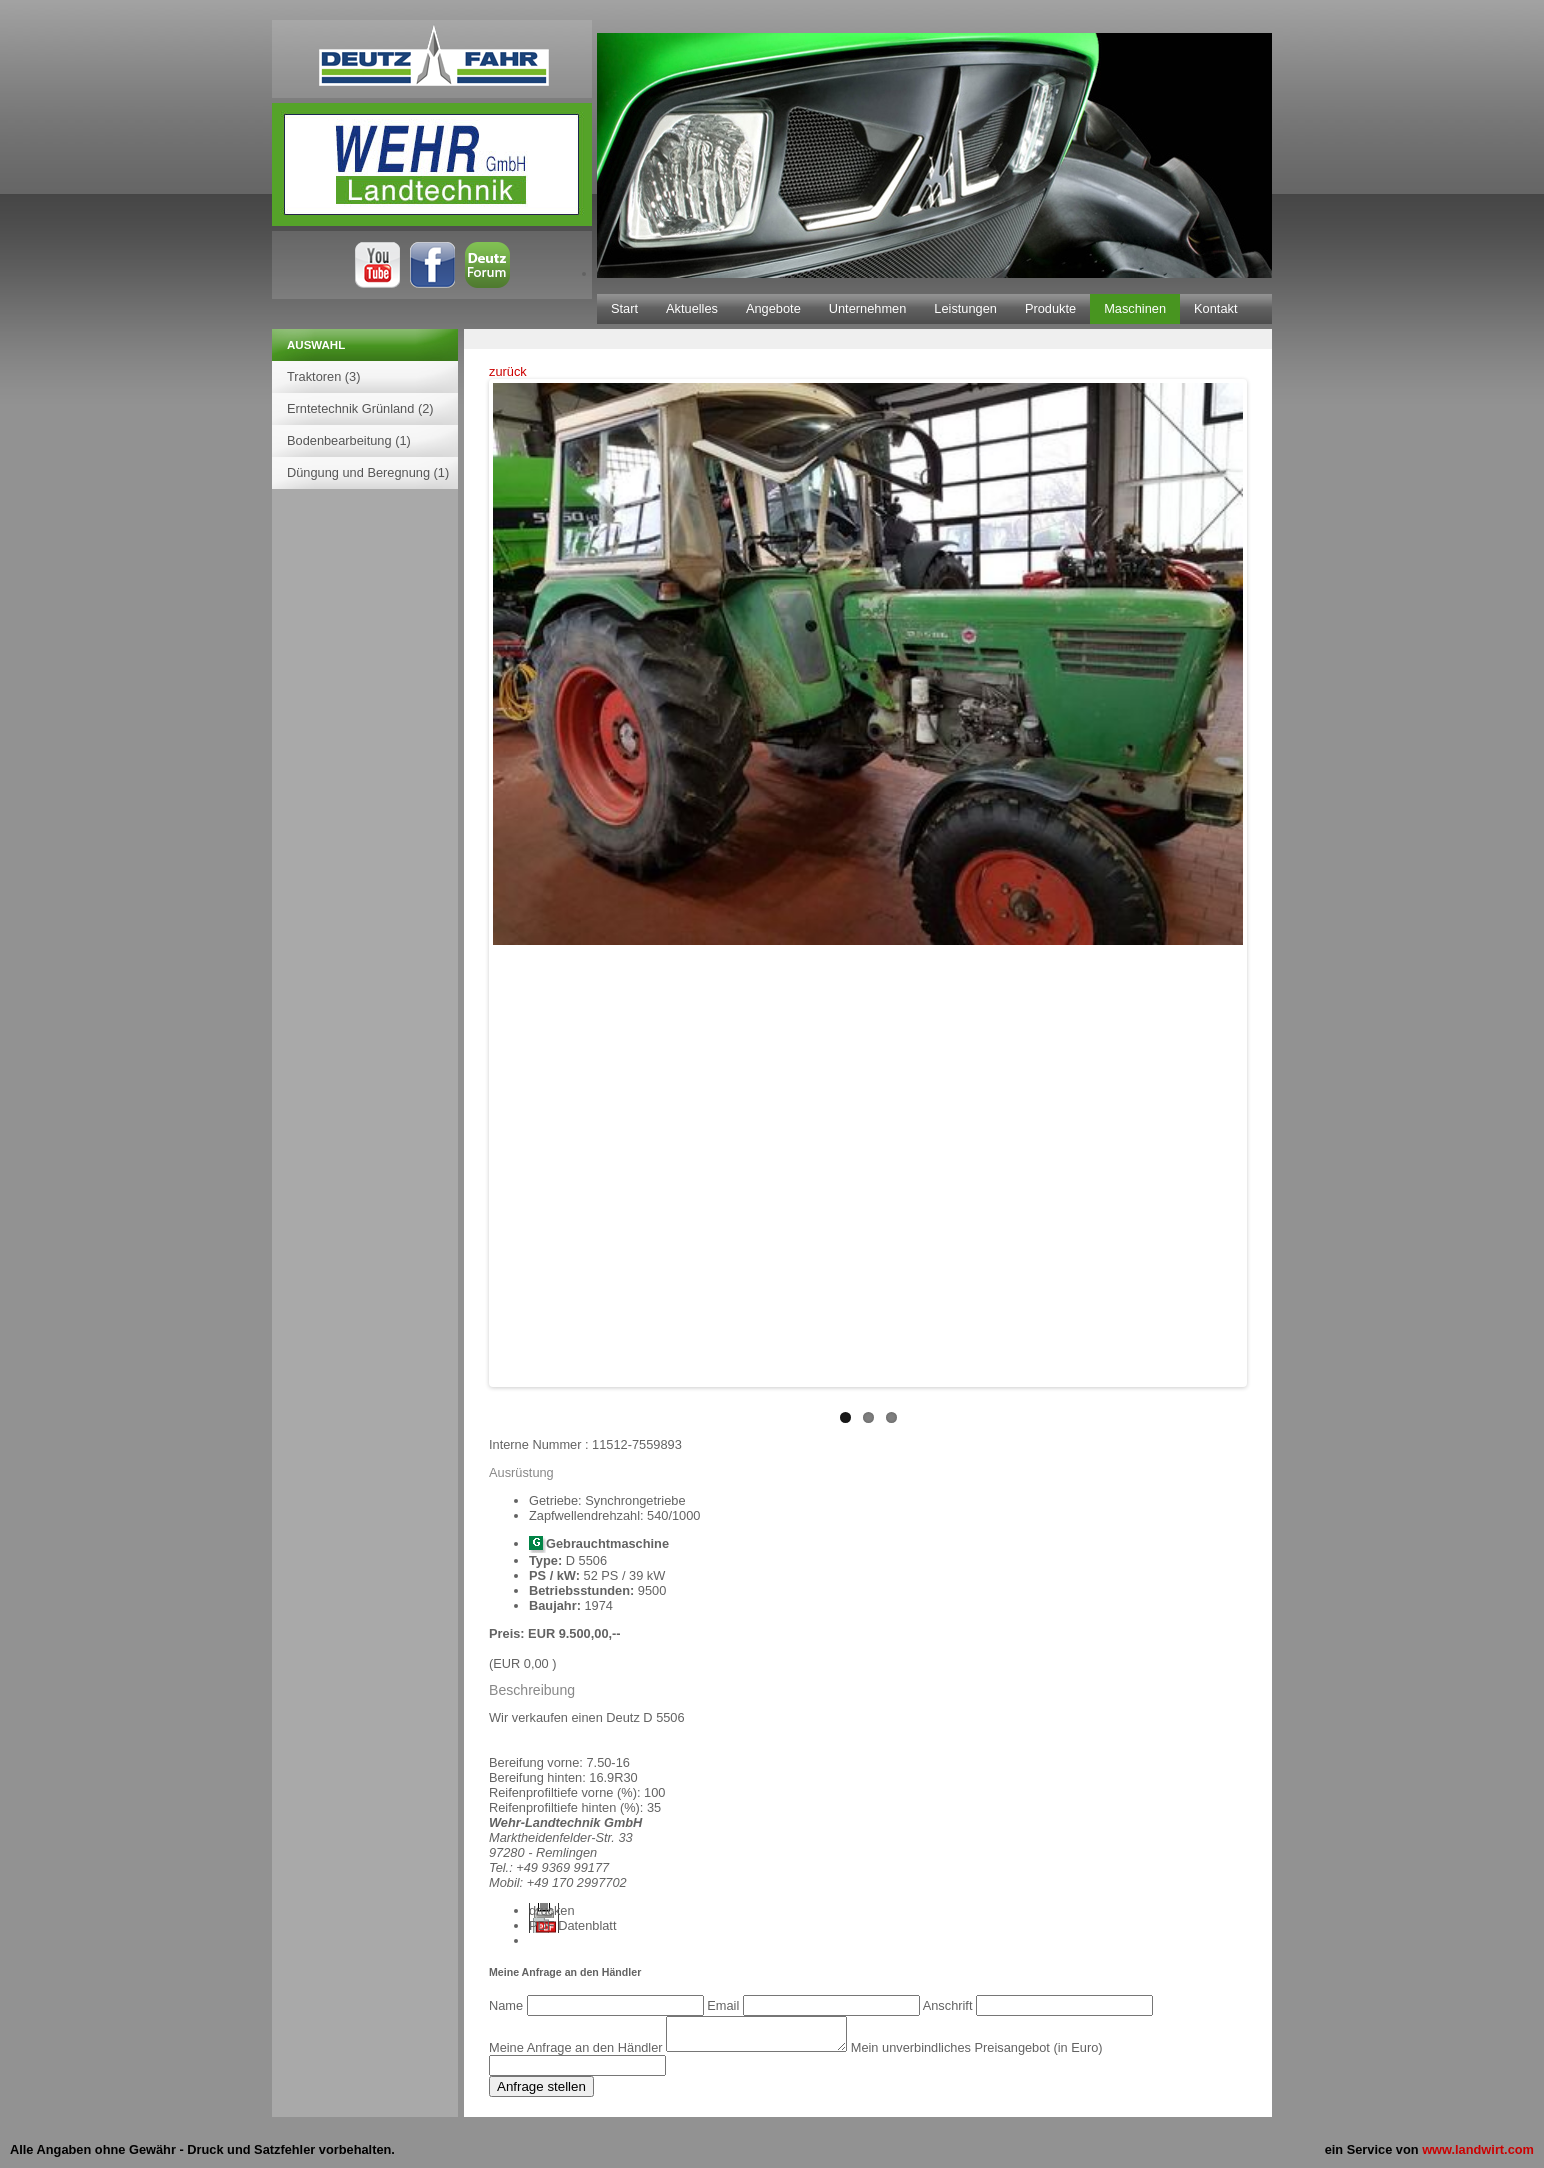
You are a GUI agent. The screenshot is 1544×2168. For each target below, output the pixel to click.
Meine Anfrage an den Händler (577, 2053)
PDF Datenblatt (573, 1925)
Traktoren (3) (323, 376)
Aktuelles (692, 308)
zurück (508, 371)
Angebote (773, 308)
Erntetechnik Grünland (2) (360, 408)
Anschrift (949, 2005)
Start (624, 308)
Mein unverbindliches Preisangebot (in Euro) (997, 2053)
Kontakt (1215, 308)
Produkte (1050, 308)
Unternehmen (868, 308)
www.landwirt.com (1478, 2155)
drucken (552, 1910)
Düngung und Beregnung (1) (368, 472)
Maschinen (1135, 308)
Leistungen (965, 308)
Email (725, 2005)
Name (508, 2005)
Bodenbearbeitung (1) (349, 440)
